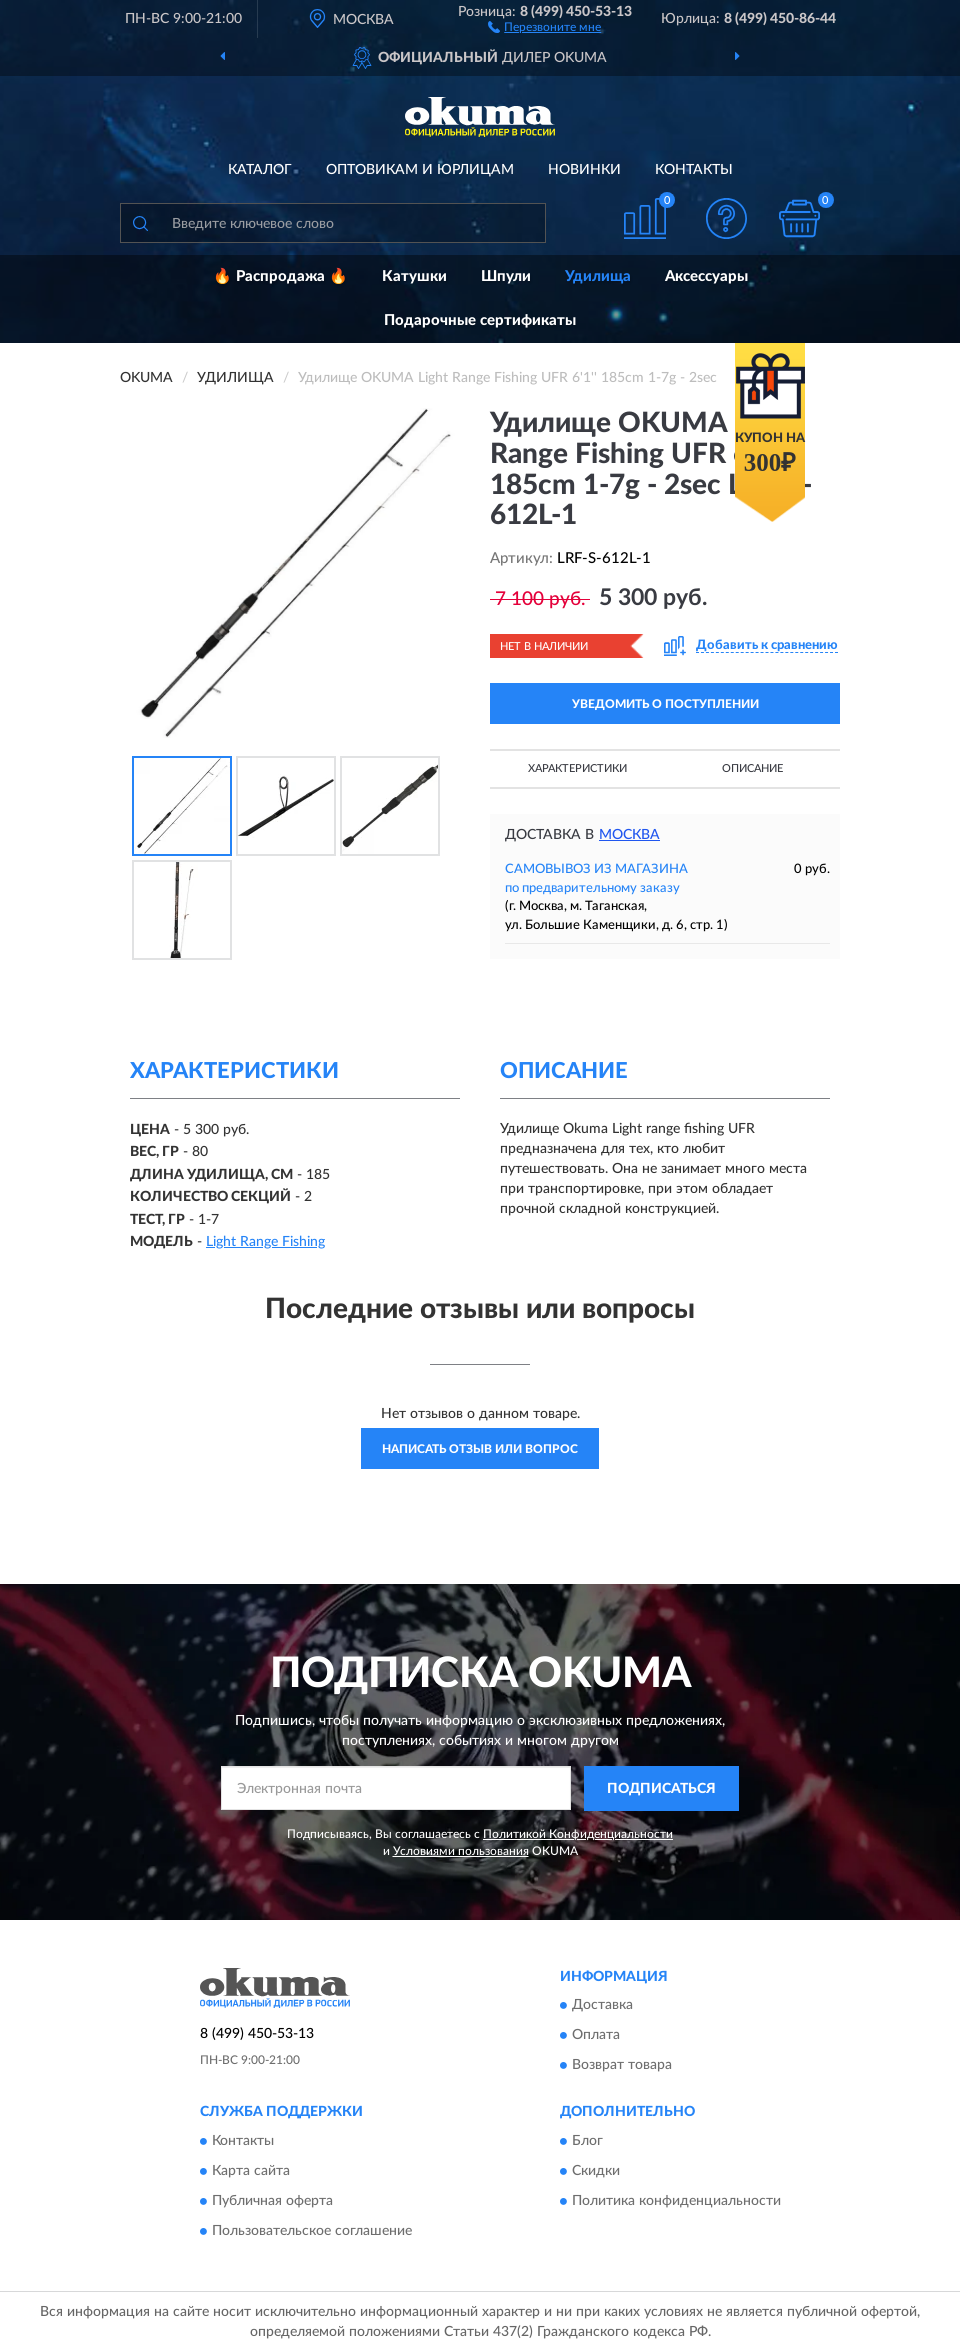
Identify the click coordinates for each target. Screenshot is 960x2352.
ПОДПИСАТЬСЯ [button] (661, 1789)
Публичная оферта (272, 2201)
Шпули (506, 276)
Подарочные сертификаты (480, 320)
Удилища (598, 276)
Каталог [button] (260, 170)
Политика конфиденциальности (676, 2201)
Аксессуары (706, 276)
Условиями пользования (461, 1851)
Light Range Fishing (265, 1242)
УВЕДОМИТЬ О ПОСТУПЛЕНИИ (665, 704)
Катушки (414, 276)
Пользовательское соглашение (312, 2231)
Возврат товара (622, 2066)
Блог (587, 2141)
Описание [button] (752, 768)
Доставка (602, 2006)
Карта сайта (251, 2171)
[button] (544, 26)
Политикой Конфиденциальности (578, 1834)
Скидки (596, 2171)
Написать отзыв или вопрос (480, 1449)
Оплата (596, 2036)
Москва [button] (629, 835)
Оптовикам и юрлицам (420, 170)
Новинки (584, 170)
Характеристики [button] (577, 768)
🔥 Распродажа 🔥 (280, 276)
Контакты (694, 170)
